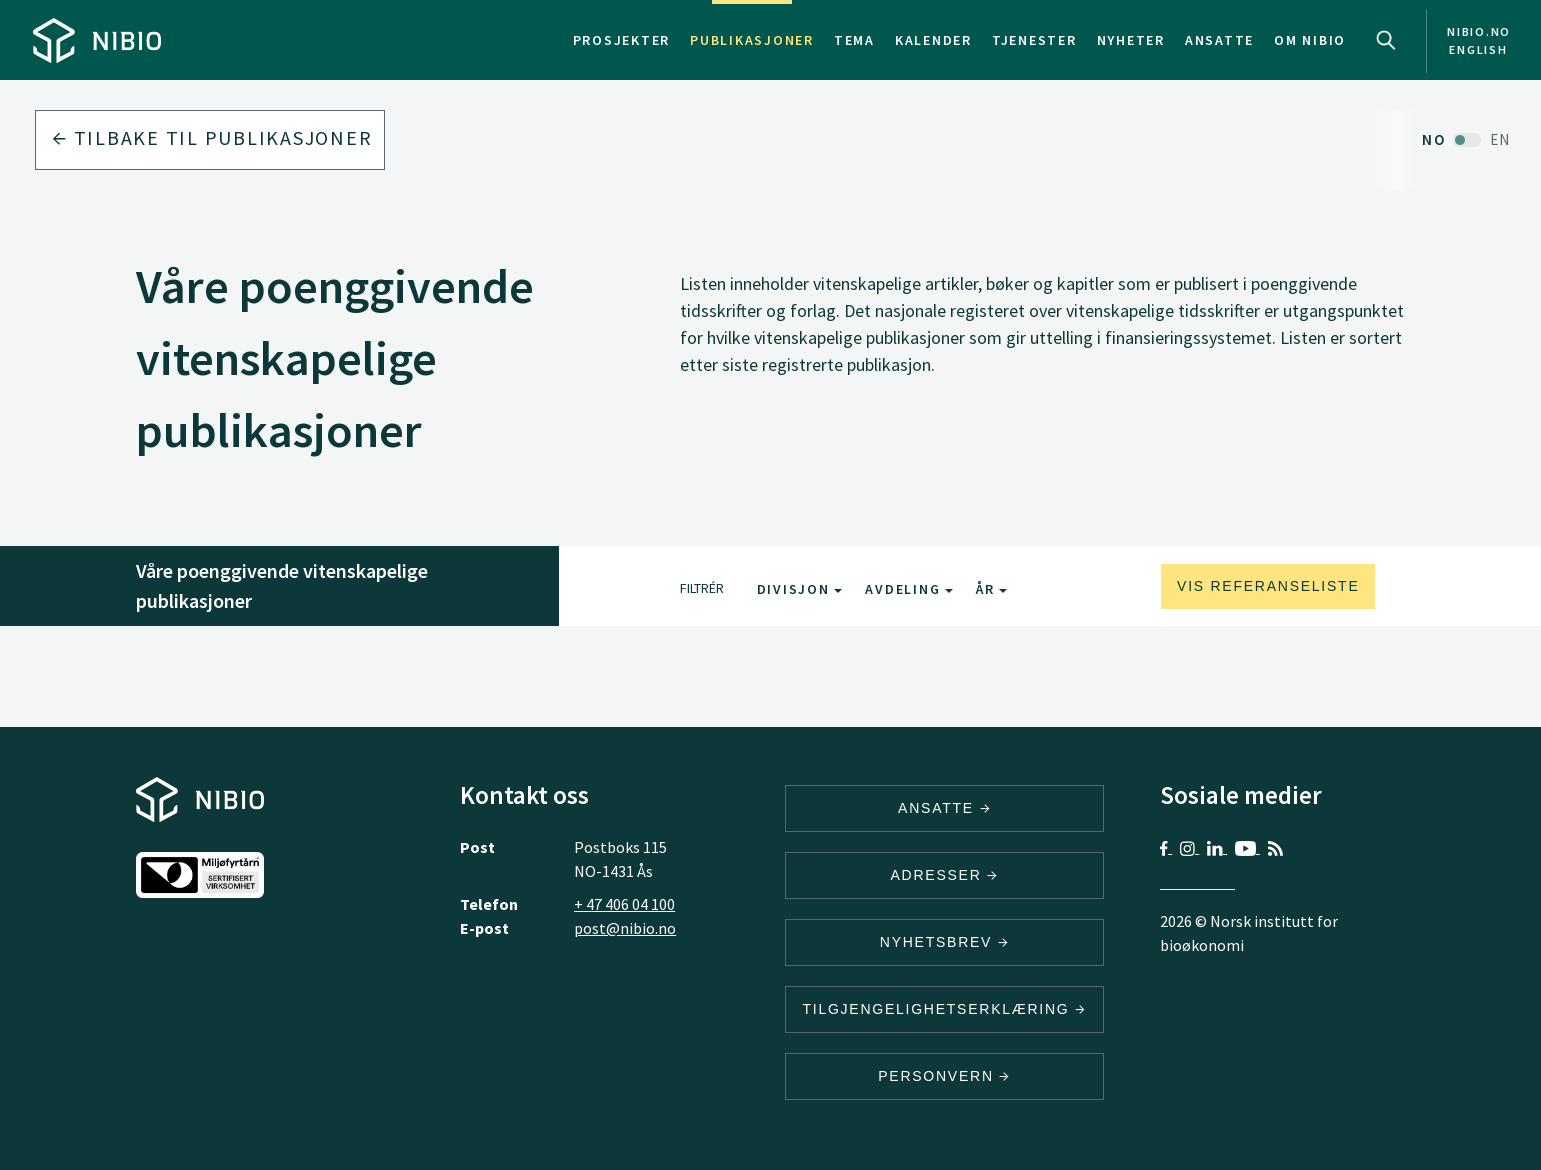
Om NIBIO (1310, 40)
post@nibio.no (625, 928)
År (991, 589)
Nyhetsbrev (945, 942)
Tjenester (1034, 40)
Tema (854, 40)
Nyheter (1131, 40)
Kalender (933, 40)
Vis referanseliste (1268, 586)
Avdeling (909, 589)
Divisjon (800, 589)
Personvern (944, 1076)
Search (1386, 40)
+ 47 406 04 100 (624, 904)
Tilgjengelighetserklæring (944, 1009)
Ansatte (1219, 40)
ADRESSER (944, 875)
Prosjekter (622, 40)
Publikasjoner (752, 40)
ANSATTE (944, 808)
